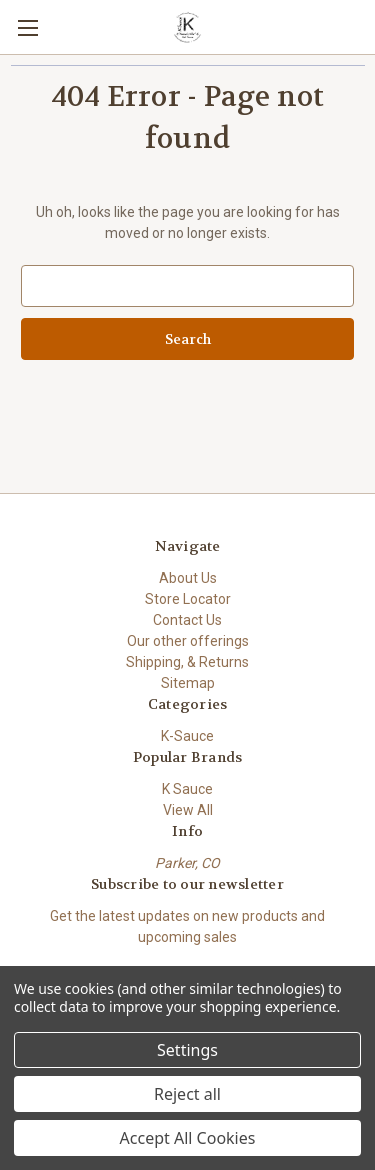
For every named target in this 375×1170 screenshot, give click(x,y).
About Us (188, 578)
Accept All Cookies (188, 1138)
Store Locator (188, 599)
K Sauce (187, 789)
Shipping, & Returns (187, 662)
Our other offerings (188, 641)
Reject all (187, 1094)
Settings (187, 1050)
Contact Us (187, 620)
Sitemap (188, 683)
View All (188, 810)
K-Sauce (187, 736)
